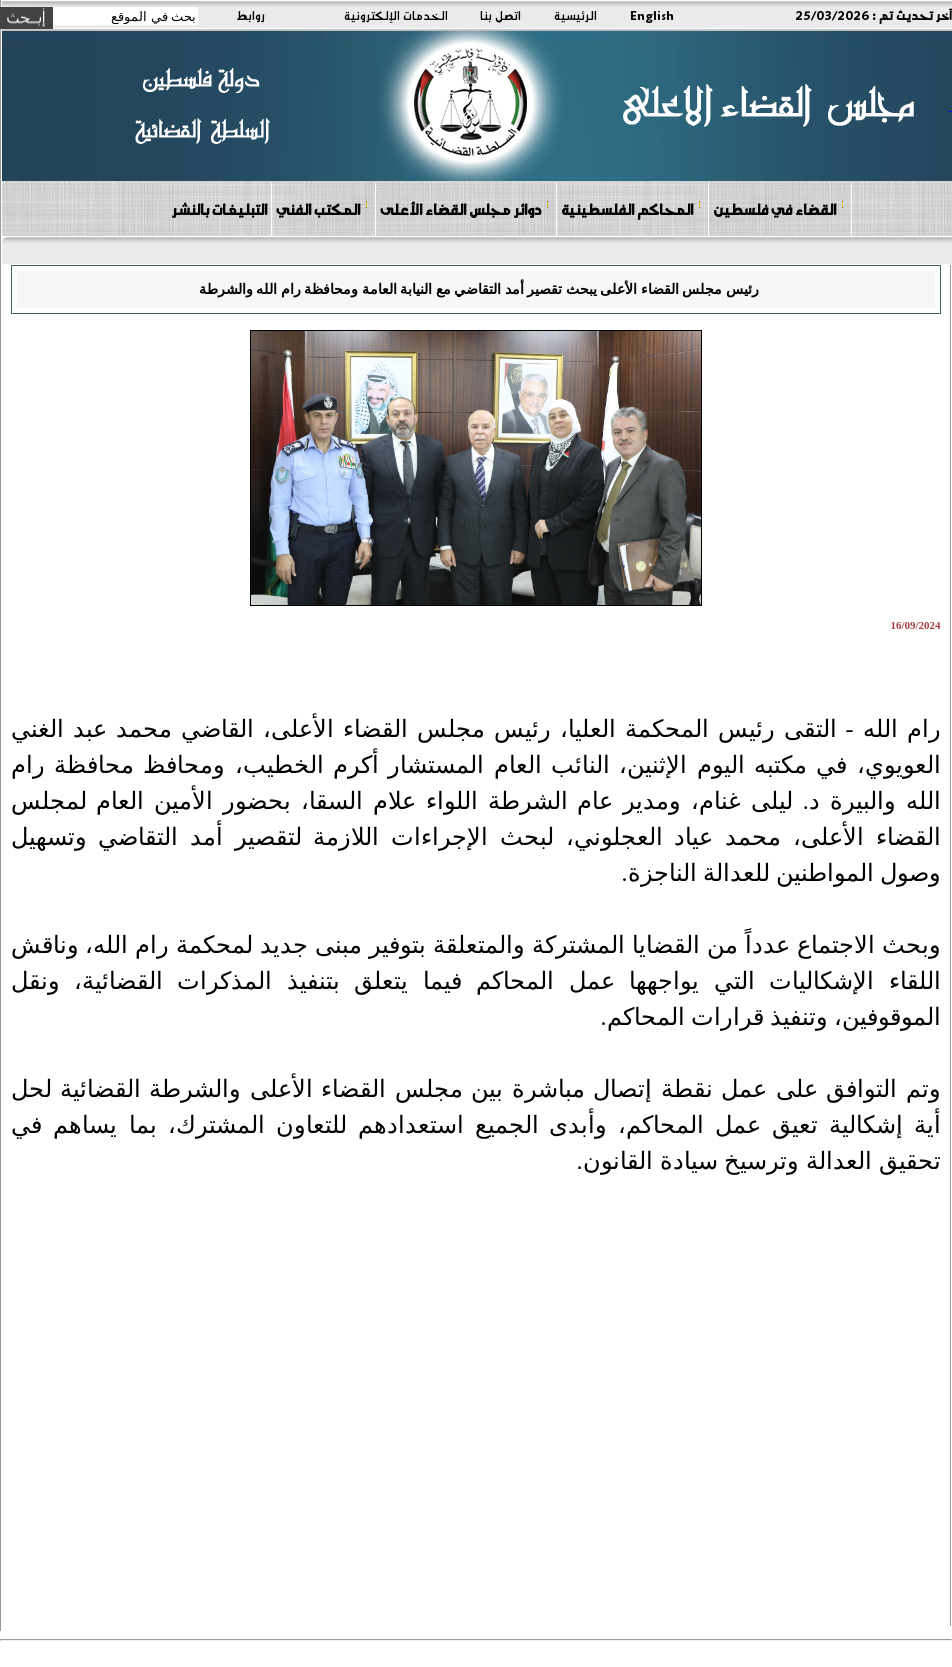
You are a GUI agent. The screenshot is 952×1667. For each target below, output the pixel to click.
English (652, 15)
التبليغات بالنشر (219, 209)
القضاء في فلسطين (779, 208)
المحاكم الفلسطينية (631, 208)
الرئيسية (575, 15)
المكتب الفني (322, 208)
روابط (250, 15)
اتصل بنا (500, 15)
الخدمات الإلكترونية (396, 15)
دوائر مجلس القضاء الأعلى (465, 208)
